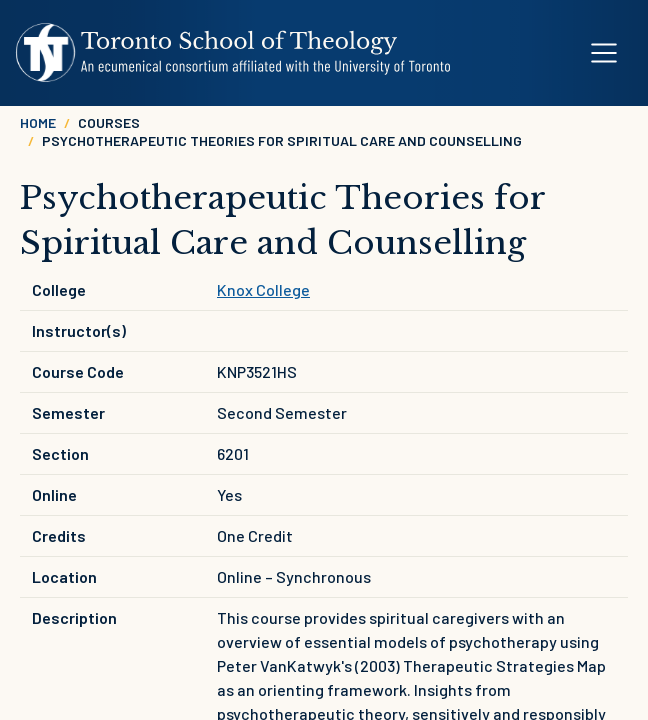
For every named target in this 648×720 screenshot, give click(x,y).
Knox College (263, 289)
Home (38, 122)
